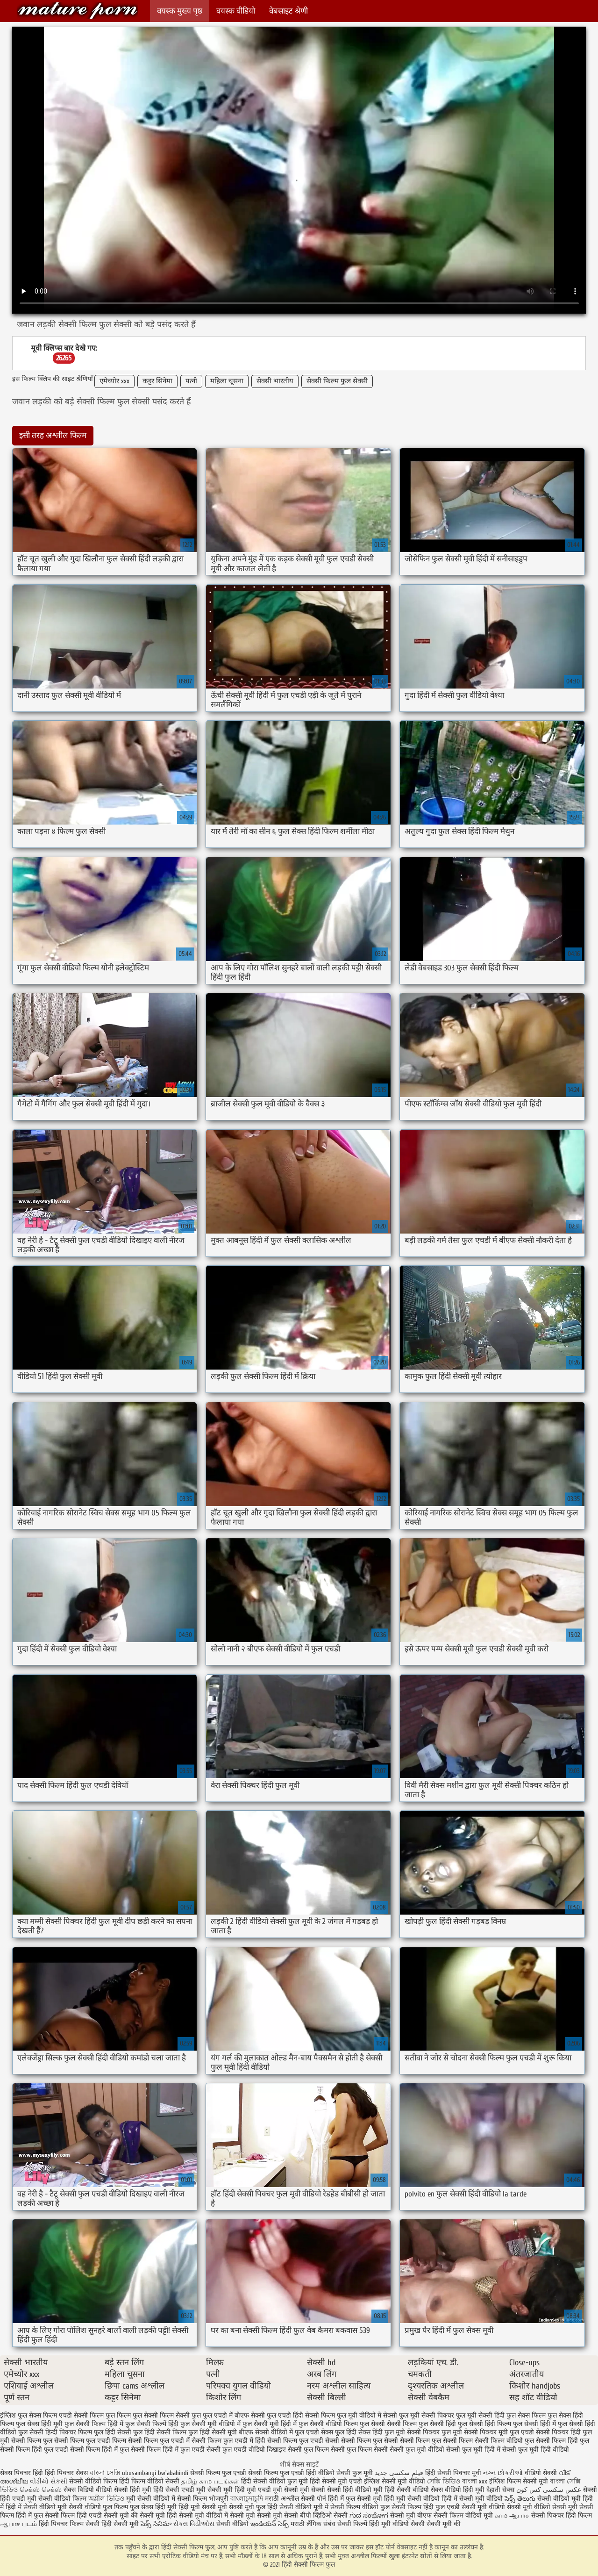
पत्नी (191, 381)
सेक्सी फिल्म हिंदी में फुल (99, 2450)
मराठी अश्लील (282, 2499)
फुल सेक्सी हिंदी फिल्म (484, 2424)
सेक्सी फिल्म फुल (31, 2441)
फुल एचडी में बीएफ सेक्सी (234, 2415)
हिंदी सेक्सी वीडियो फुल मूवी (275, 2481)
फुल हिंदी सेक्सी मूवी (212, 2432)
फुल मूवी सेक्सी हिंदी (480, 2415)
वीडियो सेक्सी (541, 2473)
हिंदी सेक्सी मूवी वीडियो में (197, 2515)
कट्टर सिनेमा (157, 381)
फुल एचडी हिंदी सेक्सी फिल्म (301, 2415)
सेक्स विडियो (79, 2490)
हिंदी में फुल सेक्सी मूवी (356, 2499)
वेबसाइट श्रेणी (288, 11)
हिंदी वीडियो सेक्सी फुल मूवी (340, 2473)
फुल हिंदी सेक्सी (112, 2432)
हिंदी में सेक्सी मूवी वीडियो (472, 2499)
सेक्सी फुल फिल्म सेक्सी (359, 2450)
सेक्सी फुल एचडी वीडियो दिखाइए (246, 2450)
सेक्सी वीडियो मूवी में (304, 2507)
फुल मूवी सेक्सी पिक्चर (426, 2415)
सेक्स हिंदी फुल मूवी (381, 2432)
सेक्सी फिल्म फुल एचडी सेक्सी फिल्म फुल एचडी (247, 2473)
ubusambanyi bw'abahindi (155, 2473)
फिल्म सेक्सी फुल (180, 2415)
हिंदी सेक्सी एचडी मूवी (179, 2490)
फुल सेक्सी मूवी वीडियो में (210, 2424)
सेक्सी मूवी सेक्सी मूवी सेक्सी (264, 2515)
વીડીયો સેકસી (48, 2481)
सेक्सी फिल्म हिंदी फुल (562, 2441)
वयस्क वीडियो (235, 11)
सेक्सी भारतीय (274, 381)
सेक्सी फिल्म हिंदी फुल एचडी (34, 2450)
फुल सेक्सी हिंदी (437, 2424)
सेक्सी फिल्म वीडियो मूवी (464, 2515)
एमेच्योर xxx (114, 381)
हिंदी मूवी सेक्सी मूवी (203, 2507)
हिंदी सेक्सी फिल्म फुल (77, 10)
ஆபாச (519, 2515)
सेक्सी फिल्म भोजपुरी (203, 2499)
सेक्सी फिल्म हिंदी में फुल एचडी (168, 2450)
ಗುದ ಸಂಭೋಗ (368, 2515)
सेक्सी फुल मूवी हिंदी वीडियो (535, 2450)
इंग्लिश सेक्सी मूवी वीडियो (394, 2481)
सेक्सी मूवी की (444, 2524)
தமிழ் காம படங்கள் (210, 2481)
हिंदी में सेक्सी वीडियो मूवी (37, 2507)
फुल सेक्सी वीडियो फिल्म (328, 2424)
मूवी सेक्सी (313, 2490)
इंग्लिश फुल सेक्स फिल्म (28, 2415)
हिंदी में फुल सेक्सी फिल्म (45, 2515)
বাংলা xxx (474, 2481)
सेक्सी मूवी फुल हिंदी (254, 2507)
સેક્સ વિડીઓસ (193, 2524)
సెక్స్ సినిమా (156, 2524)
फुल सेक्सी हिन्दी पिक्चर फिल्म (55, 2432)
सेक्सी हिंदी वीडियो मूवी (355, 2490)
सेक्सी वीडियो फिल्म (63, 2499)
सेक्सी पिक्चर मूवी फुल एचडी (499, 2432)
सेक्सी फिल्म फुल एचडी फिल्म (90, 2441)
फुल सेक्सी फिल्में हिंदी (151, 2424)
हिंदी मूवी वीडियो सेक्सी (397, 2524)
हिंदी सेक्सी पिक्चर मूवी (453, 2473)
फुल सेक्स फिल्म (526, 2415)
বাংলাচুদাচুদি (247, 2499)
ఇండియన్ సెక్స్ (269, 2524)
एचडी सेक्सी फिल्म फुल (87, 2415)
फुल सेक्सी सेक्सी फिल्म (388, 2424)
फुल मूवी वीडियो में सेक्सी (367, 2415)
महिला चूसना (226, 381)
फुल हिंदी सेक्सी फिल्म (159, 2432)
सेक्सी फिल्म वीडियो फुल (504, 2441)
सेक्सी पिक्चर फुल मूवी (434, 2432)
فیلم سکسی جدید (399, 2473)
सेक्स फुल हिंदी (338, 2432)
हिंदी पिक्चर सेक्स (66, 2473)
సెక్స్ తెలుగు (520, 2499)
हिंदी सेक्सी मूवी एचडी (336, 2481)
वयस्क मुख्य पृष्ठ (179, 11)
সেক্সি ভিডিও (443, 2481)
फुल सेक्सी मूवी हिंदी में (269, 2424)
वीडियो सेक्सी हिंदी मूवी (123, 2490)
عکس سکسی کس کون (548, 2490)
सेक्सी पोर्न (313, 2499)
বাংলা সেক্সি (105, 2473)
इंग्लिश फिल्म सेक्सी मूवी (519, 2481)
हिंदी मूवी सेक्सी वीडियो (412, 2499)
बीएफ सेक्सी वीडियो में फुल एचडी (279, 2432)
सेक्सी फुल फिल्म (308, 2450)
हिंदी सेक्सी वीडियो (406, 2490)
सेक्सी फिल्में (352, 2524)
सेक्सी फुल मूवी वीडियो (417, 2450)
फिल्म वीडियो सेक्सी (156, 2481)
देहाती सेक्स (501, 2490)
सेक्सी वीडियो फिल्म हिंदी (100, 2481)
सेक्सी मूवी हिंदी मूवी (231, 2490)
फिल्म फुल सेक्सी (137, 2415)
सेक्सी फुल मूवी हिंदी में (473, 2450)
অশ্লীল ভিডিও (106, 2499)
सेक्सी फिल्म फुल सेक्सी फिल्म (436, 2441)
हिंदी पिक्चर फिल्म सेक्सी (70, 2524)
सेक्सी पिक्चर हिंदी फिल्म (561, 2515)
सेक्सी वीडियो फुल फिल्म (99, 2507)
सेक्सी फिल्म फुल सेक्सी (337, 381)
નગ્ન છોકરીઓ (503, 2473)
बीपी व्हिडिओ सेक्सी (324, 2515)
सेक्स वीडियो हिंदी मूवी (458, 2490)
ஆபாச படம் (18, 2524)
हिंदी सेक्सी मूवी (121, 2524)
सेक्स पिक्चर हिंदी (21, 2473)
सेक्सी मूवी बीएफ (411, 2515)
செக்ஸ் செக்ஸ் (42, 2490)
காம (501, 2515)
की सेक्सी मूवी (149, 2515)
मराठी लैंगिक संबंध (313, 2524)
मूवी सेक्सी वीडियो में (151, 2499)
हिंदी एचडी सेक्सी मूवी (103, 2515)
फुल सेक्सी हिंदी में (534, 2424)
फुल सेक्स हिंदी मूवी (39, 2424)
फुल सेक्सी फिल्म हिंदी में (93, 2424)
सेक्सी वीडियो (233, 2524)
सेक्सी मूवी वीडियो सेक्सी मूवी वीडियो (506, 2507)
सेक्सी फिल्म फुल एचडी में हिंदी (228, 2441)
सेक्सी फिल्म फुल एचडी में (159, 2441)
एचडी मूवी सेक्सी (279, 2490)
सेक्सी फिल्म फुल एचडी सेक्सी (303, 2441)
